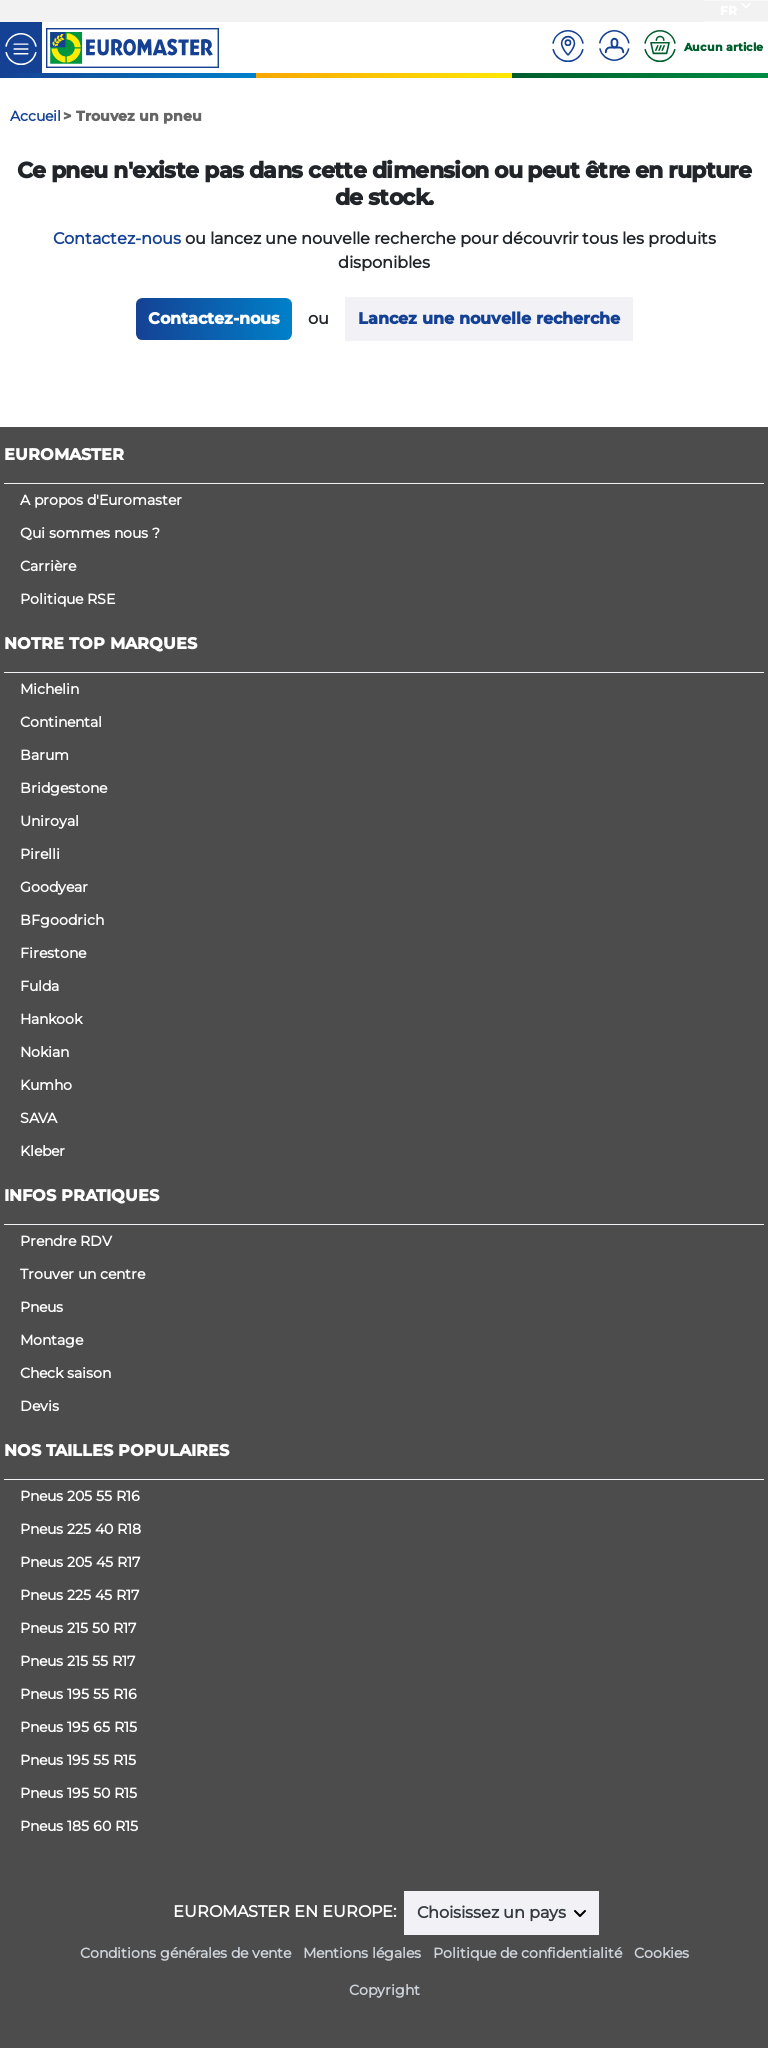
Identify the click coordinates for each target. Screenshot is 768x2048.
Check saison (65, 1373)
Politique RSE (67, 599)
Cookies (661, 1953)
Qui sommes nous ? (90, 533)
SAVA (38, 1118)
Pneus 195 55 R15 (78, 1760)
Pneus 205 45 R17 (80, 1562)
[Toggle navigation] (21, 47)
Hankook (51, 1019)
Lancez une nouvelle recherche (489, 318)
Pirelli (40, 854)
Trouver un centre (82, 1274)
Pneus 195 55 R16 (78, 1694)
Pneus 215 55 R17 (77, 1661)
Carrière (48, 566)
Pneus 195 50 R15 (78, 1793)
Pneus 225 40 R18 (80, 1529)
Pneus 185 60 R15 (79, 1826)
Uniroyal (49, 821)
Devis (39, 1406)
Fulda (39, 986)
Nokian (44, 1052)
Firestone (53, 953)
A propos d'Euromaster (101, 500)
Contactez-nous (117, 238)
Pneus (41, 1307)
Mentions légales (362, 1953)
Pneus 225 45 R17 (79, 1595)
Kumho (46, 1085)
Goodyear (54, 887)
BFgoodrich (62, 920)
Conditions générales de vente (185, 1953)
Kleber (42, 1151)
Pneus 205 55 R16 (80, 1496)
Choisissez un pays (493, 1912)
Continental (61, 722)
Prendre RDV (66, 1241)
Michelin (49, 689)
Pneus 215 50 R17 (78, 1628)
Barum (44, 755)
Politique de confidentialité (527, 1953)
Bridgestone (63, 788)
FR (728, 10)
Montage (51, 1340)
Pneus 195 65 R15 (78, 1727)
